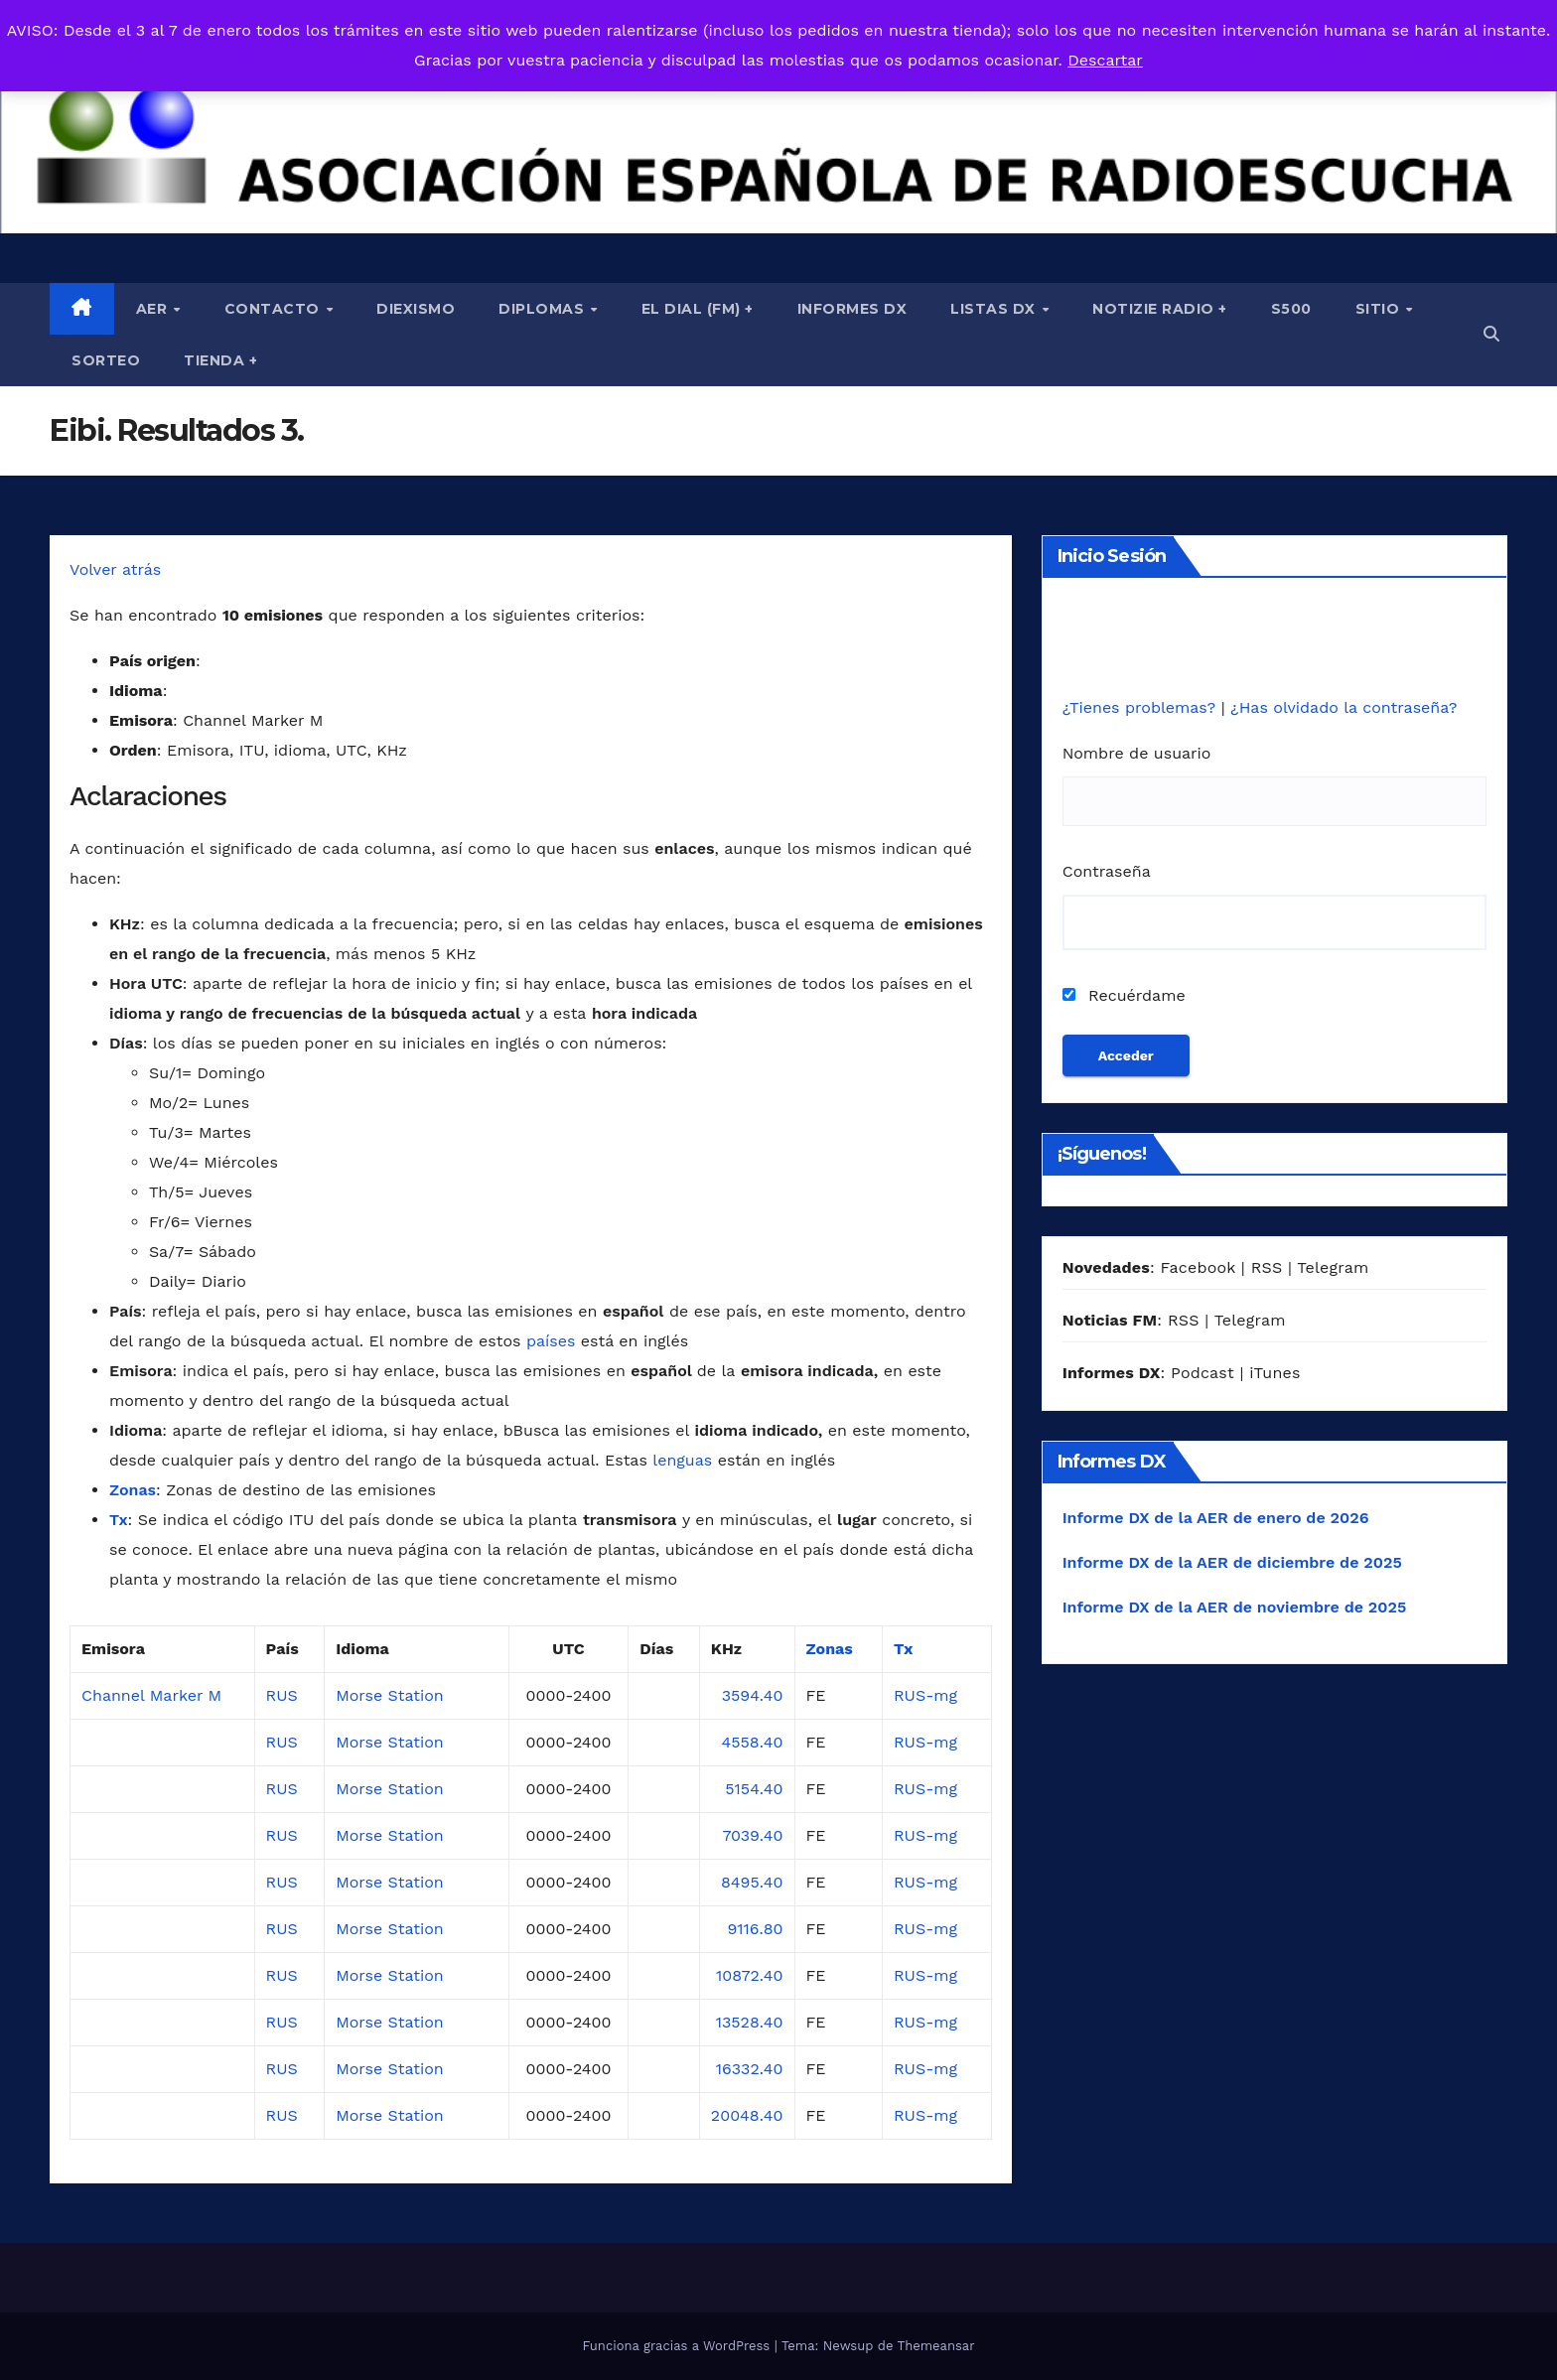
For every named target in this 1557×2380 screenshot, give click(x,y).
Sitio (1379, 309)
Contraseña (1106, 871)
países (550, 1340)
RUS (282, 1695)
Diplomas (543, 309)
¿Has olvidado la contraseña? (1343, 707)
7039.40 (752, 1835)
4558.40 (751, 1742)
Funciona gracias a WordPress (678, 2345)
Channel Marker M (151, 1695)
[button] (1491, 334)
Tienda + (220, 360)
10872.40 (749, 1975)
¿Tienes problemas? (1141, 707)
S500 (1291, 309)
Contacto (274, 309)
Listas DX (995, 309)
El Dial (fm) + (697, 309)
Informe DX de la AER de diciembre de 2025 (1232, 1562)
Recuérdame (1124, 995)
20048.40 (747, 2115)
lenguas (682, 1460)
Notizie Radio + (1159, 309)
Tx (118, 1519)
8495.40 (752, 1882)
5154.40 (753, 1788)
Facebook (1197, 1267)
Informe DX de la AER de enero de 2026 (1215, 1517)
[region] (778, 116)
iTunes (1274, 1372)
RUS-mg (925, 1695)
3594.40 (752, 1695)
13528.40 (749, 2022)
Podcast (1202, 1372)
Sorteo (105, 360)
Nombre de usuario (1136, 753)
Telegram (1332, 1267)
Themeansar (936, 2345)
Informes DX (852, 309)
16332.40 (749, 2068)
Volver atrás (115, 569)
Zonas (132, 1489)
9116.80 (754, 1928)
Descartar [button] (1105, 60)
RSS (1267, 1267)
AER (154, 309)
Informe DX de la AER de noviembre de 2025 (1234, 1607)
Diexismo (415, 309)
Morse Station (390, 1695)
